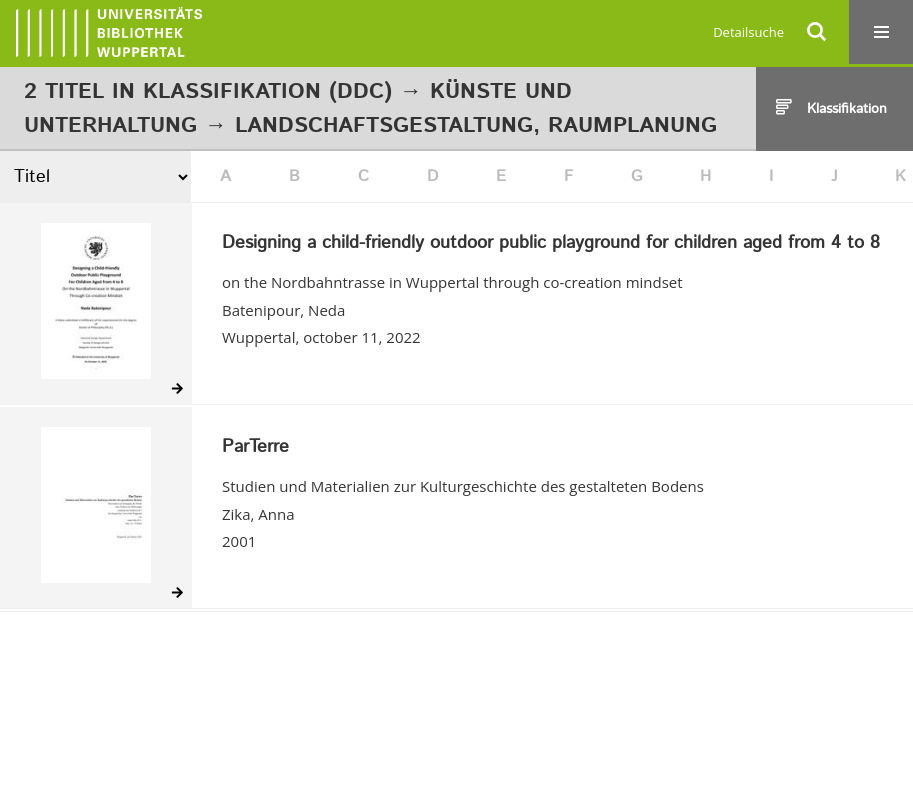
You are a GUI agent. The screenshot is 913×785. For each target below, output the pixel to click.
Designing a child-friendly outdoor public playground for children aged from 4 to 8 (551, 244)
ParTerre (255, 448)
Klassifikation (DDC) (267, 92)
